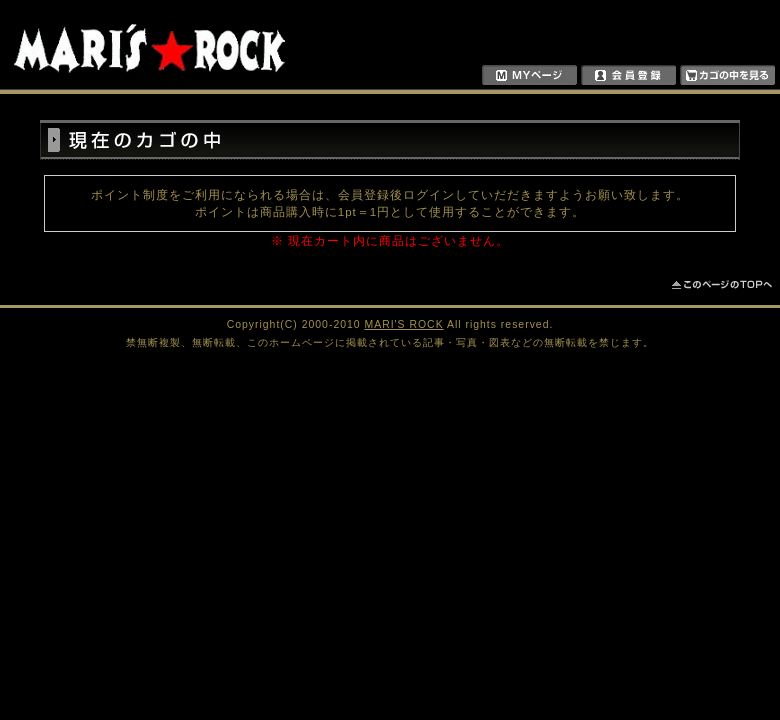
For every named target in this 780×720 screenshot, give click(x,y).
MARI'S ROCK (404, 324)
